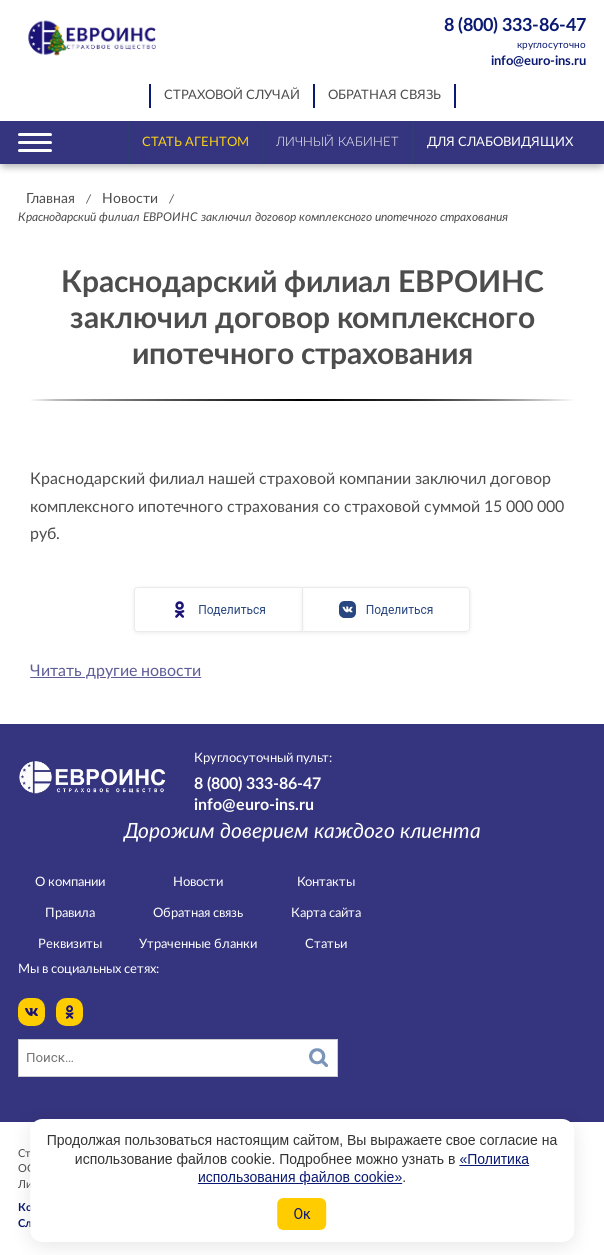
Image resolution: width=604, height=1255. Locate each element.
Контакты (326, 882)
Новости (130, 199)
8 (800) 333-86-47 (503, 34)
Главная (50, 199)
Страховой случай (232, 95)
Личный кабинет (337, 142)
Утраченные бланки (198, 944)
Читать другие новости (115, 671)
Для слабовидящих (500, 142)
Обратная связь (384, 95)
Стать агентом (195, 142)
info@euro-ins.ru (538, 61)
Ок (301, 1214)
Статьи (326, 944)
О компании (70, 882)
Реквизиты (70, 944)
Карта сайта (326, 913)
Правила (70, 913)
